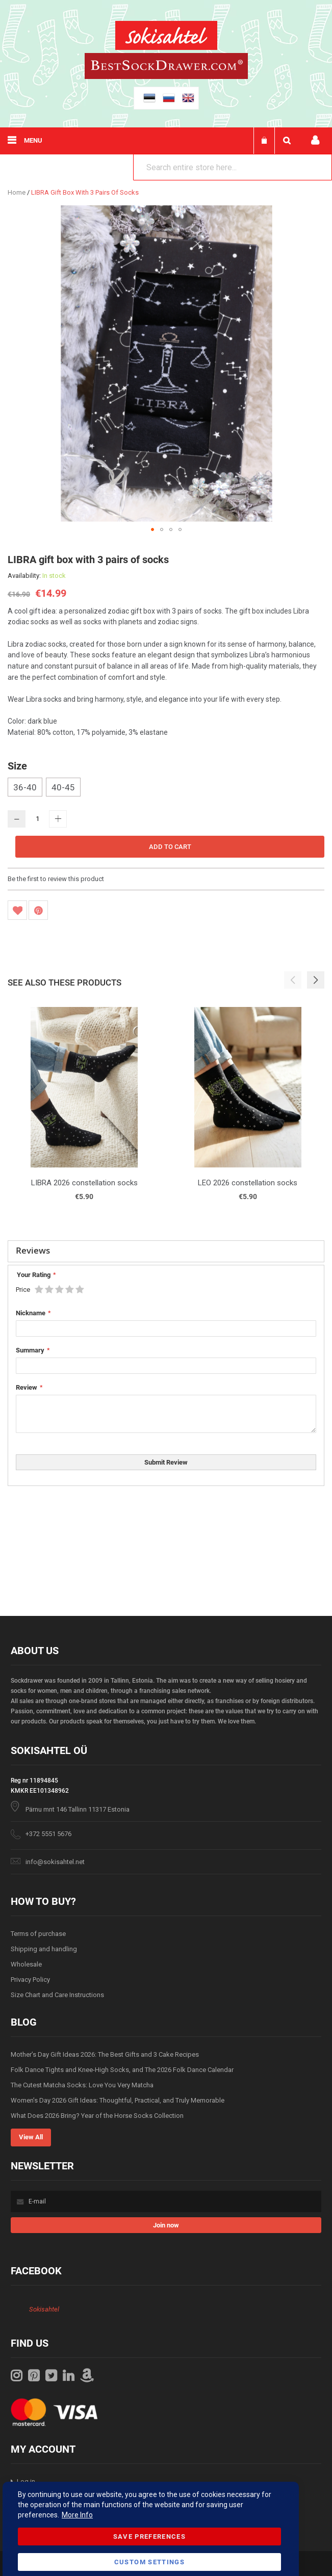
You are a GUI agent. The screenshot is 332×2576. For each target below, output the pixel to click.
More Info (77, 2515)
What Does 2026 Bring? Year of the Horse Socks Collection (97, 2115)
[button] (152, 529)
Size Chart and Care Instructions (57, 1995)
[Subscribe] (166, 2225)
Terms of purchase (38, 1933)
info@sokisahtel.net (55, 1862)
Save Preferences (149, 2536)
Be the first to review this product (56, 879)
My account (315, 140)
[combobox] (232, 167)
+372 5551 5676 (48, 1834)
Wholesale (26, 1964)
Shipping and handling (44, 1949)
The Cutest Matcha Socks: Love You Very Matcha (82, 2085)
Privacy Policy (30, 1979)
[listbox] (166, 788)
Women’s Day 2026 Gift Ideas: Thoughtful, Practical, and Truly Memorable (117, 2100)
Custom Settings (149, 2562)
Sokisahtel (44, 2309)
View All (31, 2137)
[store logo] (166, 37)
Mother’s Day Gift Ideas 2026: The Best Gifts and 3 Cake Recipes (105, 2054)
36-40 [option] (25, 787)
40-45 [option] (63, 787)
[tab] (166, 1251)
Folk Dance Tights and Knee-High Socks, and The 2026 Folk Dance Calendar (122, 2070)
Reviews (33, 1250)
